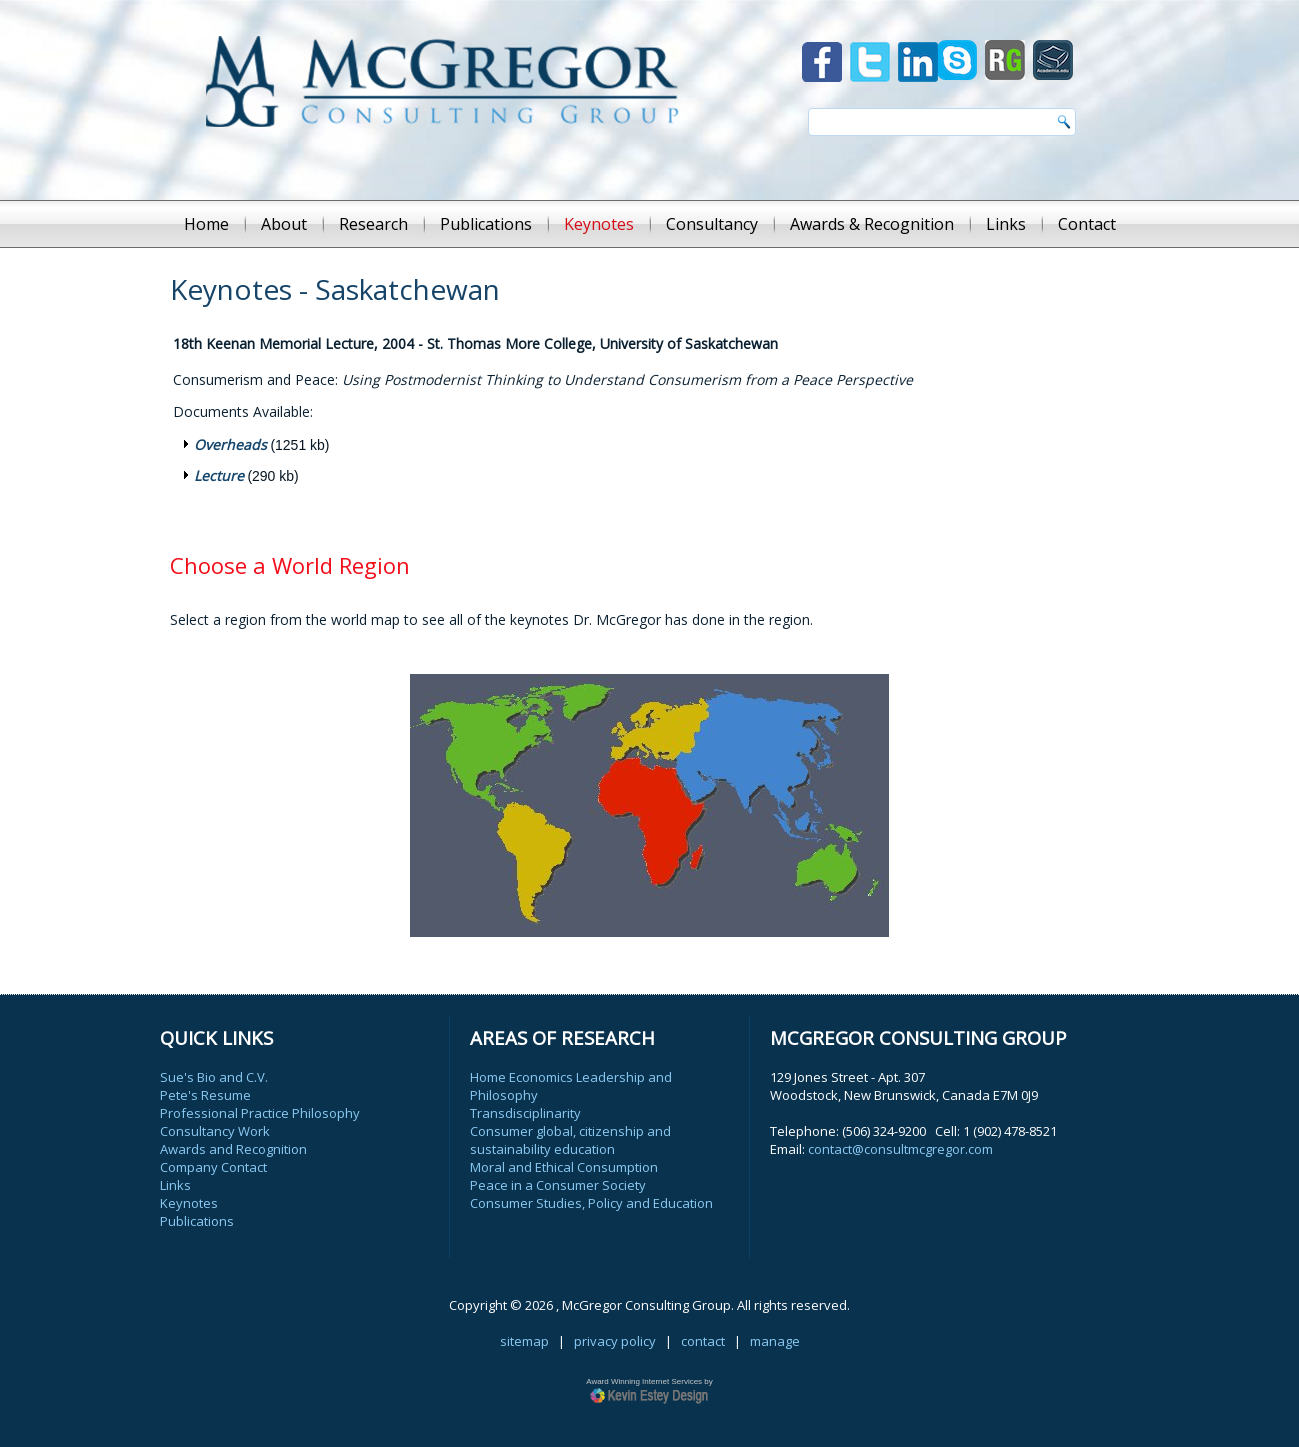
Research (373, 224)
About (284, 224)
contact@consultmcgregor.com (900, 1149)
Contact (1087, 224)
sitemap (524, 1341)
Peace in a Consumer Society (558, 1185)
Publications (486, 224)
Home (206, 224)
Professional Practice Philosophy (260, 1113)
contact (703, 1341)
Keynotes (599, 224)
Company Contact (213, 1167)
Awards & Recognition (872, 224)
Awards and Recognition (233, 1149)
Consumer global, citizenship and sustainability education (570, 1140)
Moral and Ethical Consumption (564, 1167)
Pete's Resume (205, 1095)
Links (1006, 224)
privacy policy (615, 1341)
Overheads (230, 444)
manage (775, 1341)
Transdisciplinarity (525, 1113)
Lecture (219, 475)
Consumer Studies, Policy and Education (591, 1203)
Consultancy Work (215, 1131)
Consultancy (712, 224)
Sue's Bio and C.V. (214, 1077)
